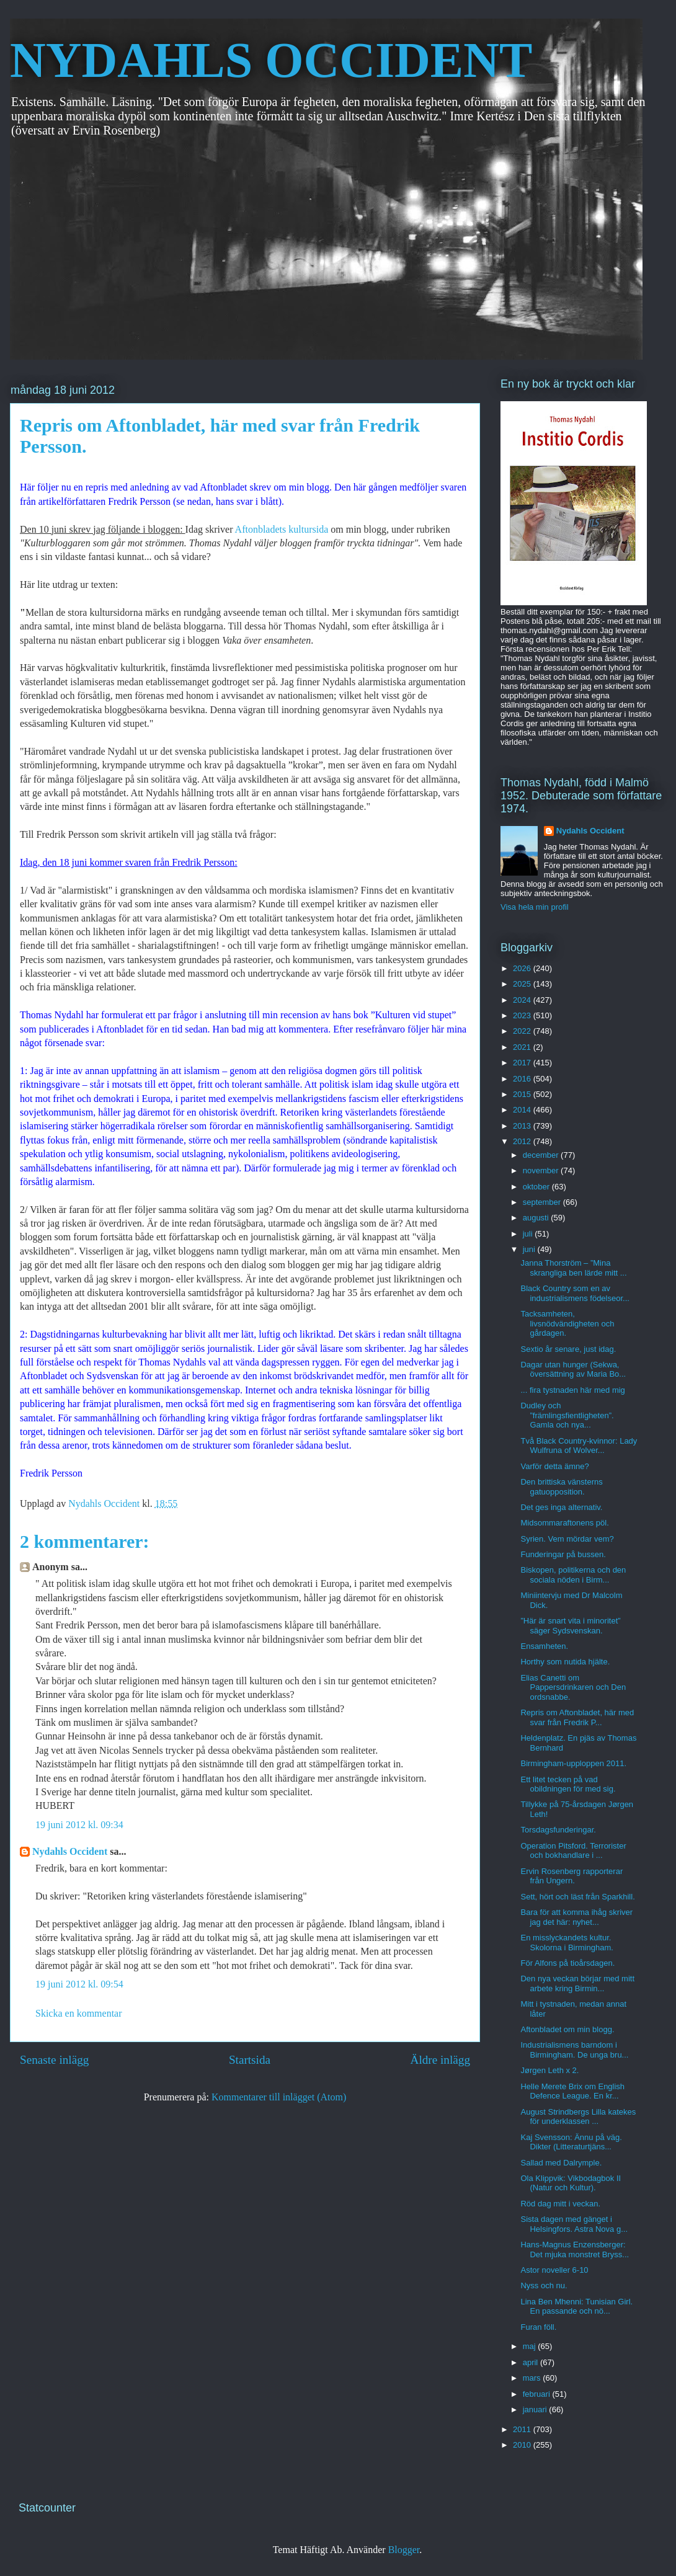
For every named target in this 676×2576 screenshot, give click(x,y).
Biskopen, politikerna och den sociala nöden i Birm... (573, 1574)
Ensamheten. (544, 1646)
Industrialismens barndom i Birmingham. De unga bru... (574, 2049)
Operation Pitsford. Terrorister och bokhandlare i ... (573, 1850)
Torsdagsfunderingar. (557, 1829)
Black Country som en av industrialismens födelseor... (574, 1293)
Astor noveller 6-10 (554, 2270)
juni (530, 1249)
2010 (523, 2444)
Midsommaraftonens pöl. (564, 1522)
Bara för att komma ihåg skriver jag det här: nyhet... (576, 1917)
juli (529, 1233)
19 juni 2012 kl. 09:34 (79, 1824)
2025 (523, 983)
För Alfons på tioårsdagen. (567, 1963)
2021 (523, 1047)
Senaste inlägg (54, 2059)
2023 (523, 1015)
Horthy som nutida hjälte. (565, 1661)
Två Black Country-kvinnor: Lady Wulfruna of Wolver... (578, 1445)
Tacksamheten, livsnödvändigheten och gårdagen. (567, 1323)
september (543, 1202)
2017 (523, 1062)
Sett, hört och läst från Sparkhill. (577, 1896)
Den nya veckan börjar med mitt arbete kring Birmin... (577, 1983)
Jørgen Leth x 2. (549, 2070)
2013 (523, 1125)
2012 (523, 1141)
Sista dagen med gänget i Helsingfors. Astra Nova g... (574, 2224)
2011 (523, 2429)
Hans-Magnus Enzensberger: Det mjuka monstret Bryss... (574, 2249)
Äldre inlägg (440, 2059)
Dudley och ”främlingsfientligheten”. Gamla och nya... (566, 1415)
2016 (523, 1078)
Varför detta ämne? (554, 1466)
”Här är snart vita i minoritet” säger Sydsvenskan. (570, 1625)
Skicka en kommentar (78, 2013)
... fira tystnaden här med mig (572, 1390)
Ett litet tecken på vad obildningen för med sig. (567, 1784)
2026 (523, 968)
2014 (523, 1109)
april (531, 2362)
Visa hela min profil (534, 907)
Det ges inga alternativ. (561, 1507)
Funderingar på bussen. (562, 1554)
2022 (523, 1031)
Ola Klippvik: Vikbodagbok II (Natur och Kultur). (570, 2183)
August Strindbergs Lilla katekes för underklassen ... (578, 2116)
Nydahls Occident (69, 1851)
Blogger (404, 2549)
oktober (537, 1186)
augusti (537, 1217)
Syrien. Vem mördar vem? (566, 1538)
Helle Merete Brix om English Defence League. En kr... (572, 2091)
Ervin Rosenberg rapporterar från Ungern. (571, 1876)
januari (536, 2409)
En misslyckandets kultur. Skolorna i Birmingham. (566, 1942)
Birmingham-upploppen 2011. (573, 1763)
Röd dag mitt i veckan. (560, 2203)
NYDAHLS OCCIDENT (271, 60)
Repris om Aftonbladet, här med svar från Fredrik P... (577, 1717)
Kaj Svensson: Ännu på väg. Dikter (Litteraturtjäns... (570, 2142)
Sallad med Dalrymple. (561, 2162)
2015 (523, 1094)
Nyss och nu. (543, 2285)
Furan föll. (538, 2327)
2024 (523, 1000)
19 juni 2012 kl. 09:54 (79, 1984)
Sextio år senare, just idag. (568, 1349)
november (542, 1170)
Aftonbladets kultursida (282, 529)
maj (530, 2346)
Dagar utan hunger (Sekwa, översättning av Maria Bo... (573, 1369)
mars (533, 2378)
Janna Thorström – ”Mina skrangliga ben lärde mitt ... (573, 1267)
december (542, 1155)
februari (538, 2394)
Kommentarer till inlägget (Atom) (278, 2097)
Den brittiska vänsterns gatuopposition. (561, 1486)
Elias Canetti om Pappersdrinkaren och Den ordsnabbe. (573, 1687)
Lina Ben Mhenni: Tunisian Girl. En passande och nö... (576, 2306)
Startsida (249, 2059)
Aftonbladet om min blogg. (567, 2029)
